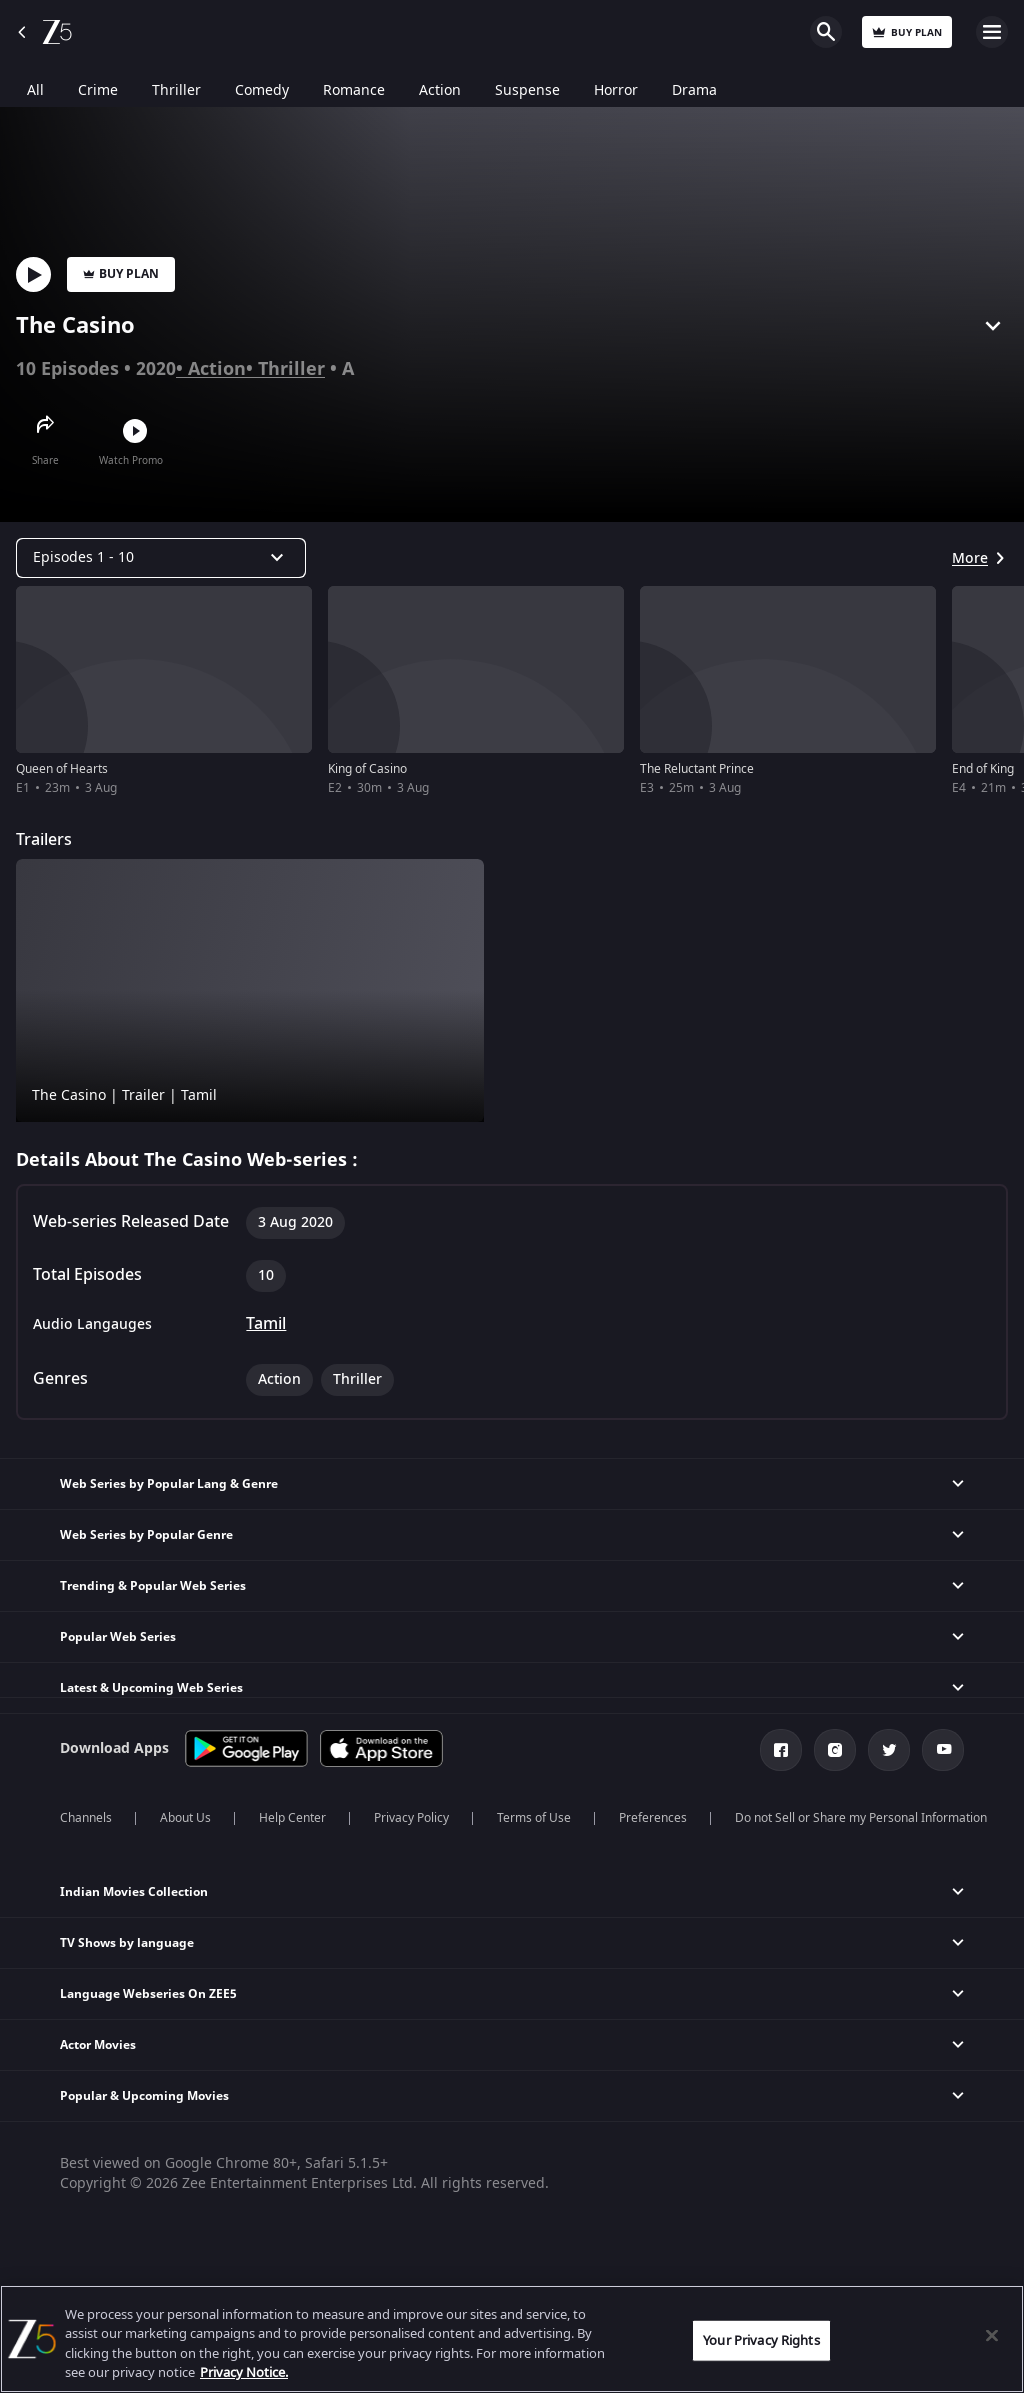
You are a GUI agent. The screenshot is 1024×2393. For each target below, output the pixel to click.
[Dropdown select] (161, 558)
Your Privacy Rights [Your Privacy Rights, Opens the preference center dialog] (761, 2340)
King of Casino (367, 769)
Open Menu (992, 32)
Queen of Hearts (62, 769)
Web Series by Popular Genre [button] (146, 1535)
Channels (86, 1818)
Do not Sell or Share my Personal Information (861, 1818)
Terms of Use (534, 1818)
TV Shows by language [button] (127, 1943)
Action (217, 369)
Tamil (266, 1324)
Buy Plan (121, 274)
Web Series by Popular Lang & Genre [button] (169, 1484)
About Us (185, 1818)
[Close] (992, 2335)
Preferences (653, 1818)
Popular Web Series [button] (118, 1637)
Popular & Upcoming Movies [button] (144, 2096)
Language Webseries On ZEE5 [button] (148, 1994)
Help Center (292, 1818)
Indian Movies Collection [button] (134, 1892)
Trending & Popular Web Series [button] (153, 1586)
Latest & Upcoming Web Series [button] (151, 1688)
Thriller (291, 369)
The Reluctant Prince (697, 769)
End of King (983, 769)
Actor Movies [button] (98, 2045)
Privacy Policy (411, 1818)
